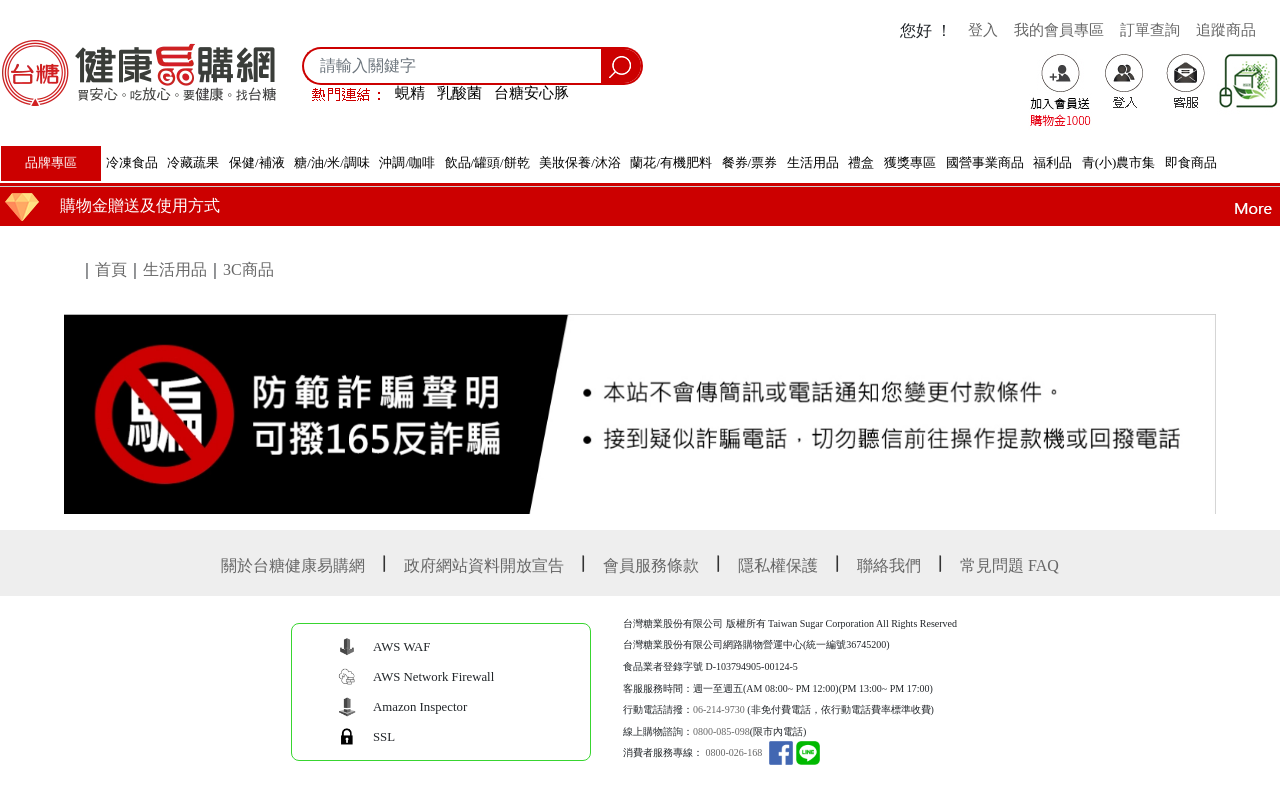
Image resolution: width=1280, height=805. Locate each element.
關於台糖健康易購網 (293, 565)
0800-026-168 (734, 752)
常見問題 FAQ (1009, 565)
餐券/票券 (750, 163)
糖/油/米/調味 (332, 163)
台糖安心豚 (531, 92)
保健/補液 (257, 163)
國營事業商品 (985, 163)
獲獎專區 (910, 163)
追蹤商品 (1226, 29)
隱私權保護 (778, 565)
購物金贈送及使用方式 (140, 205)
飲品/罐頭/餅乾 (487, 163)
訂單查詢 (1150, 29)
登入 (983, 29)
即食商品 (1191, 163)
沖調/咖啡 (407, 163)
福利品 (1052, 163)
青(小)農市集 (1119, 163)
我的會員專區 (1059, 29)
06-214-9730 (719, 709)
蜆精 (410, 92)
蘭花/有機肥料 (671, 163)
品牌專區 (51, 163)
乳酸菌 (459, 92)
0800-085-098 (721, 731)
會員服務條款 (651, 565)
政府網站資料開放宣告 (484, 565)
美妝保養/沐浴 (580, 163)
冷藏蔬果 (193, 163)
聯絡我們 (889, 565)
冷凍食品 (132, 163)
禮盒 (861, 163)
